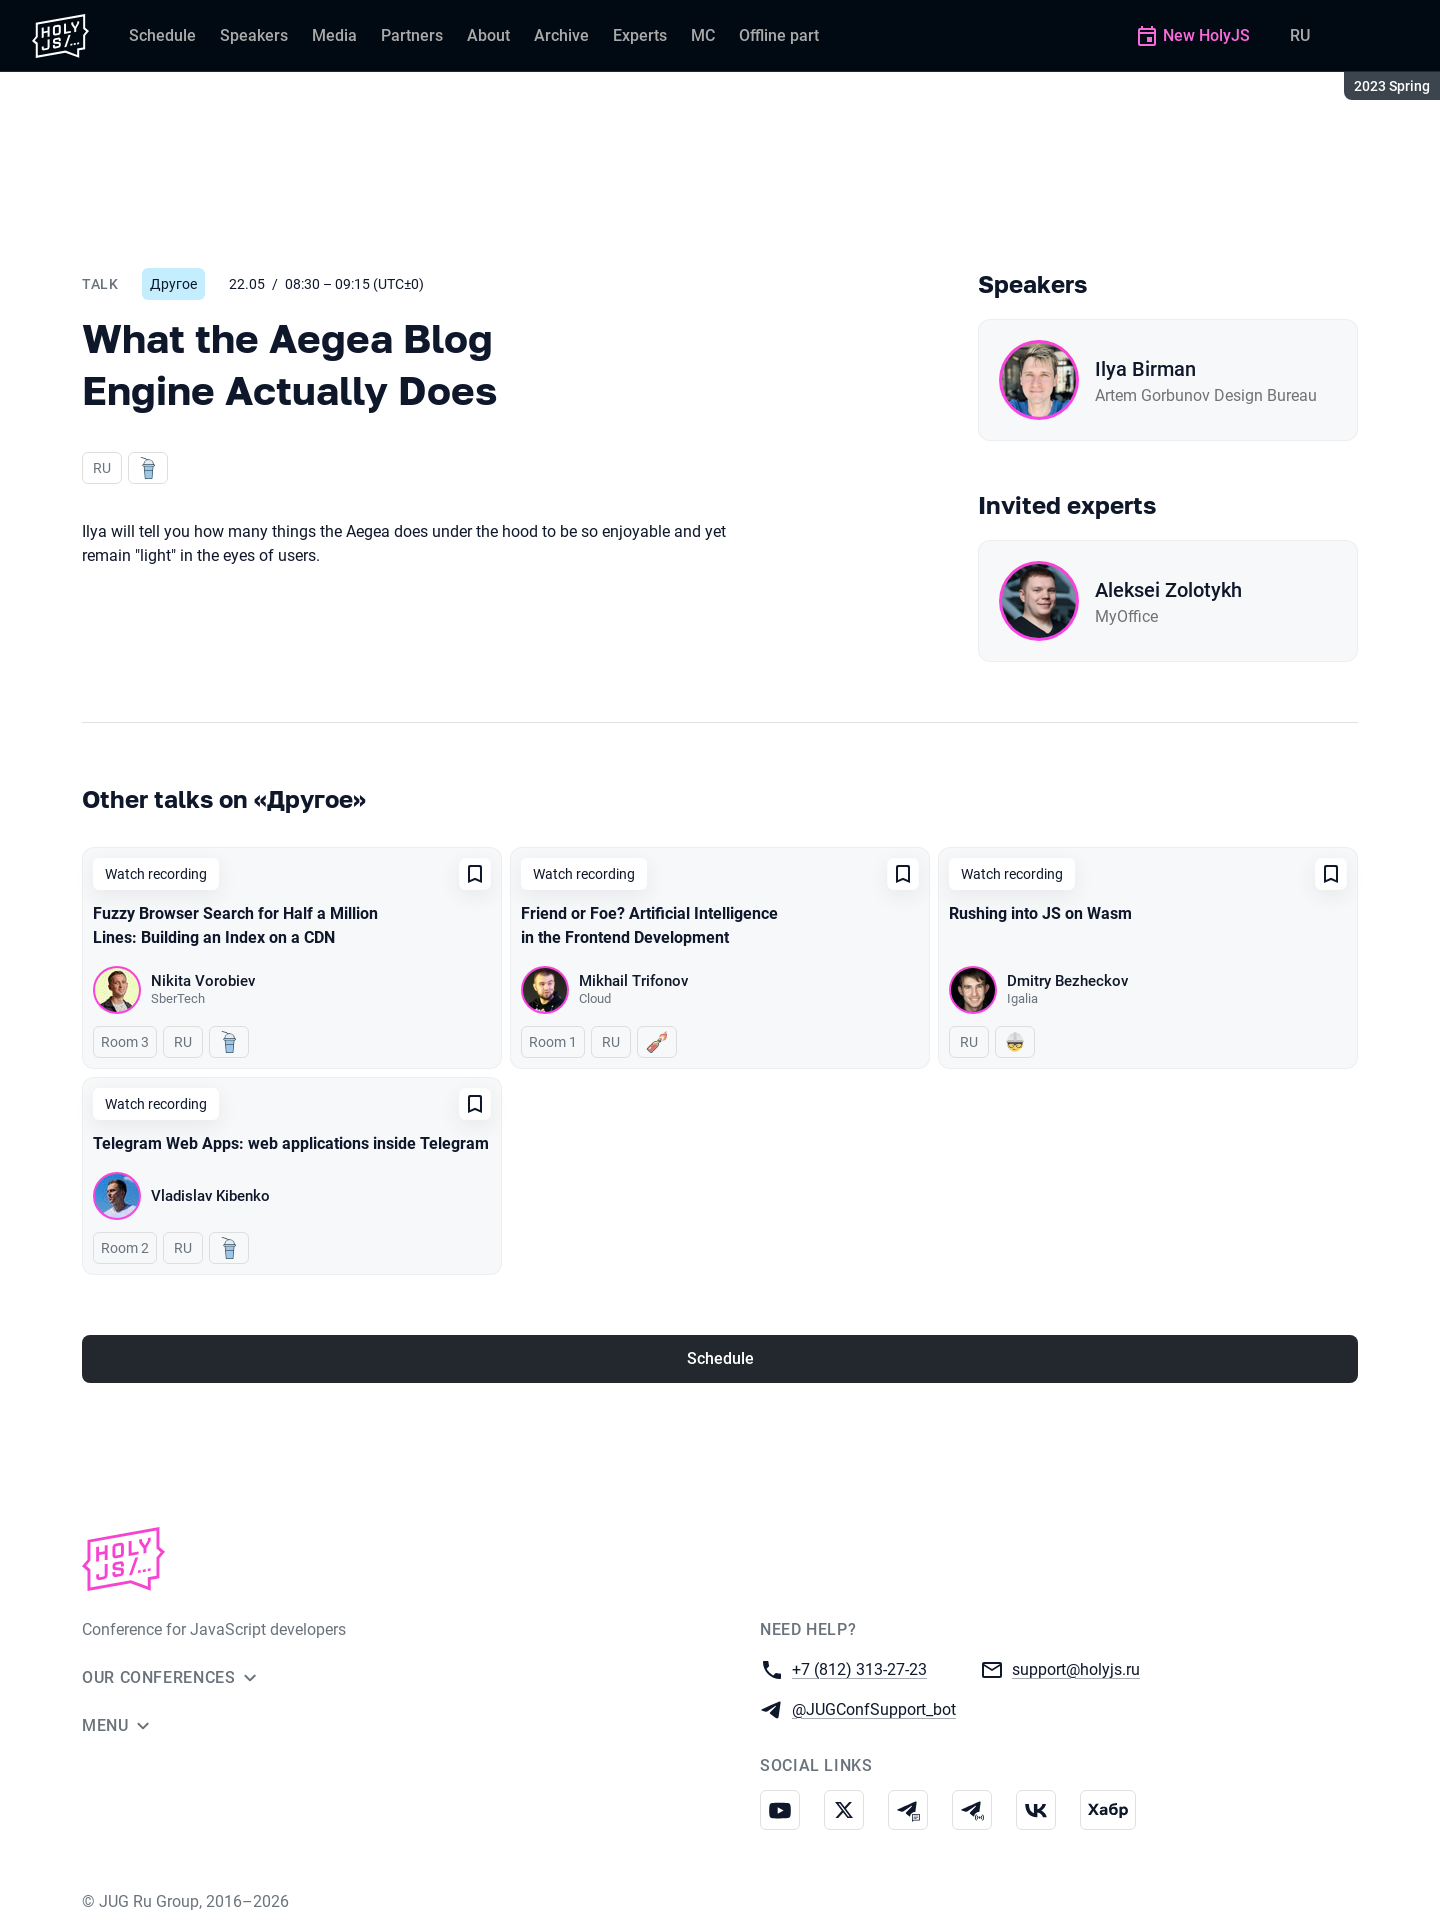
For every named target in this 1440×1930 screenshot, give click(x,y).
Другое (173, 284)
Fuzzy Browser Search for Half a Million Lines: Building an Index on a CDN (235, 925)
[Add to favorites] (475, 874)
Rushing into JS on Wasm (1040, 913)
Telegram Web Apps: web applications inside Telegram (291, 1143)
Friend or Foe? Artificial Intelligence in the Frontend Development (649, 925)
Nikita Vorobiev (203, 981)
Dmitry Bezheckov (1067, 981)
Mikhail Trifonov (633, 981)
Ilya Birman (1145, 369)
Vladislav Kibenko (210, 1196)
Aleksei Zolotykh (1168, 590)
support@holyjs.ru (1076, 1668)
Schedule (720, 1358)
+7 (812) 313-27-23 (859, 1668)
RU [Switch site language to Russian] (1300, 35)
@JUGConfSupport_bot (874, 1708)
